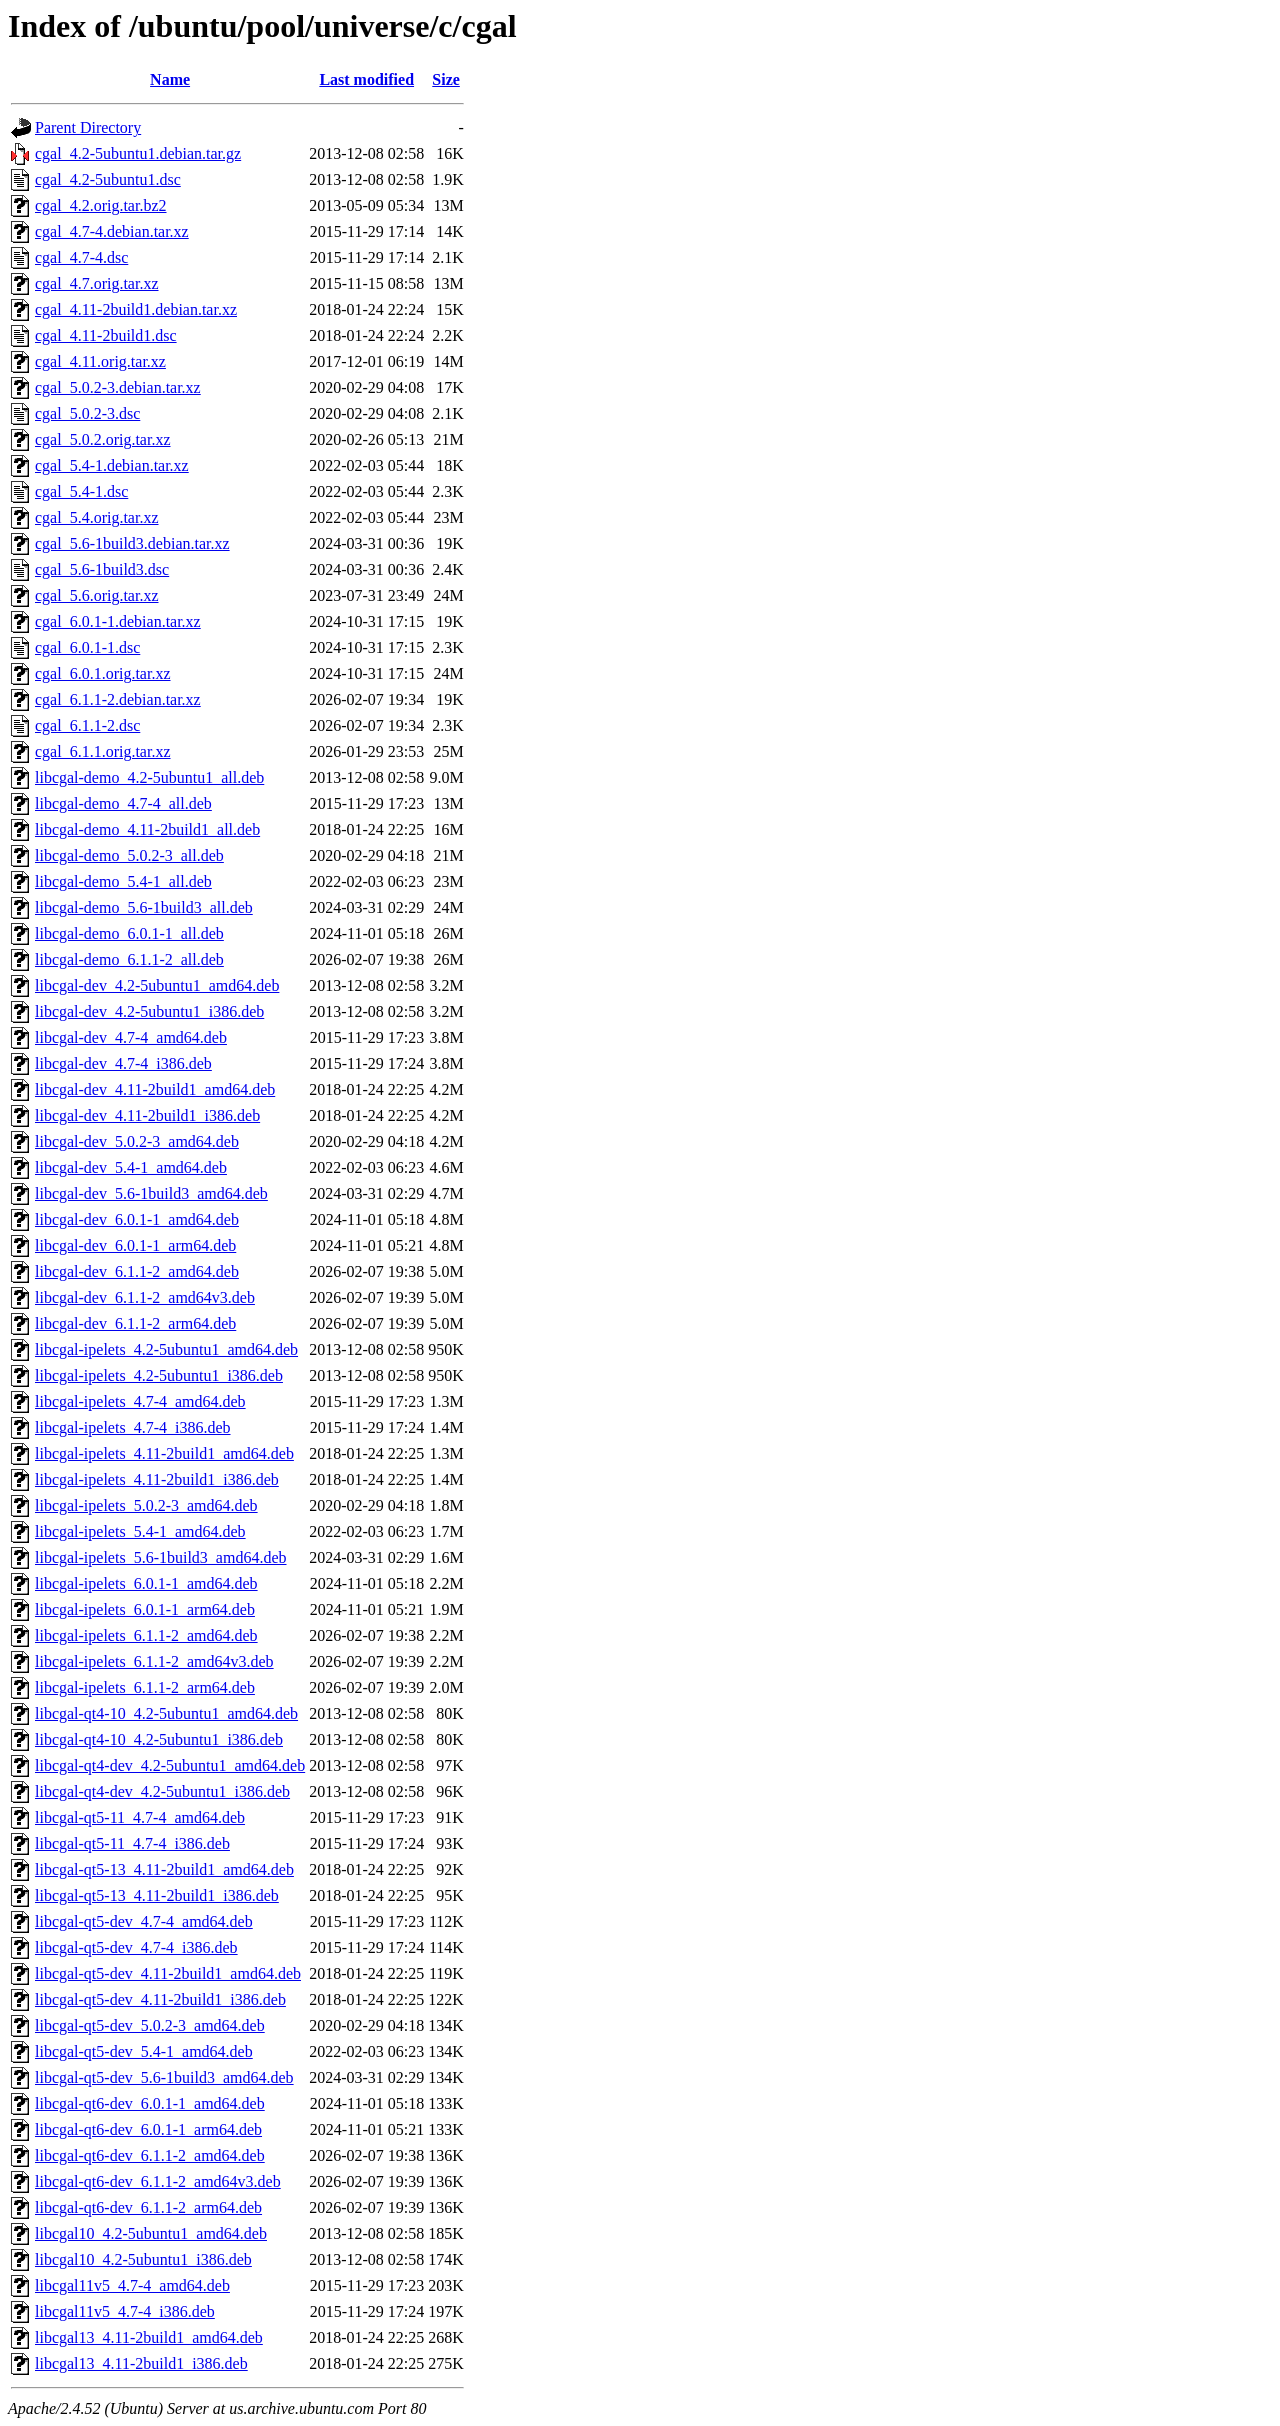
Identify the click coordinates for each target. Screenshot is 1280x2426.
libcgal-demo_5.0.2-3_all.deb (129, 855)
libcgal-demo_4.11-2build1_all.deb (147, 829)
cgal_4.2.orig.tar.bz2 (101, 205)
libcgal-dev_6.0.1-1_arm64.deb (135, 1245)
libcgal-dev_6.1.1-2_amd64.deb (137, 1271)
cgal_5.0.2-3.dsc (87, 413)
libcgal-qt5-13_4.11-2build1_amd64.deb (164, 1869)
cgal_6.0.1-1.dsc (87, 647)
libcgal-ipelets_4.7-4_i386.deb (133, 1427)
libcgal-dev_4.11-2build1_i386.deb (147, 1115)
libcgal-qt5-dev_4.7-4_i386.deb (136, 1947)
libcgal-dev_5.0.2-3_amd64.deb (137, 1141)
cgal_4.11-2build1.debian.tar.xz (136, 309)
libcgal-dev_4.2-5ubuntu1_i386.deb (149, 1011)
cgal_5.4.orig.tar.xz (97, 517)
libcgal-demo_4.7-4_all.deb (123, 803)
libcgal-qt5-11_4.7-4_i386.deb (132, 1843)
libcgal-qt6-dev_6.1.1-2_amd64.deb (150, 2155)
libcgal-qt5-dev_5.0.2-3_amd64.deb (150, 2025)
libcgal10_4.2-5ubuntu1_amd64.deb (151, 2233)
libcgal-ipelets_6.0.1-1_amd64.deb (146, 1583)
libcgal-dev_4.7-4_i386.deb (123, 1063)
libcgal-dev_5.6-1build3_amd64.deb (151, 1193)
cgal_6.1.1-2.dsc (87, 725)
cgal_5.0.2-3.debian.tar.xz (118, 387)
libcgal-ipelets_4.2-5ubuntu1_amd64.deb (166, 1349)
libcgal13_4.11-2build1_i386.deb (141, 2363)
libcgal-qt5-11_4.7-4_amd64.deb (140, 1817)
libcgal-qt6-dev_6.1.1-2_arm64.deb (148, 2207)
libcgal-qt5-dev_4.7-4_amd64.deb (144, 1921)
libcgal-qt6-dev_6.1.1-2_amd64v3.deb (158, 2181)
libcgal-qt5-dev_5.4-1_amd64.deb (144, 2051)
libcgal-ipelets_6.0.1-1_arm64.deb (145, 1609)
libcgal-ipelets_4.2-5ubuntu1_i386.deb (159, 1375)
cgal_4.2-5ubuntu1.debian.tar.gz (138, 153)
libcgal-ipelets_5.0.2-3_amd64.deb (146, 1505)
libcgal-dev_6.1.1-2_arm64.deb (135, 1323)
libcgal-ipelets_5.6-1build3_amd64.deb (161, 1557)
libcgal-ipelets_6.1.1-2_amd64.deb (146, 1635)
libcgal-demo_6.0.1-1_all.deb (129, 933)
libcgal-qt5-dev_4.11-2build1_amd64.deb (168, 1973)
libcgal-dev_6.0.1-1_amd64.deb (137, 1219)
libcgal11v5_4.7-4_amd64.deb (132, 2285)
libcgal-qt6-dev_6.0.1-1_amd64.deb (150, 2103)
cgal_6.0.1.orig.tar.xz (103, 673)
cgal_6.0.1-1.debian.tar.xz (118, 621)
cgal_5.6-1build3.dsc (102, 569)
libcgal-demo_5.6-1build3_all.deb (144, 907)
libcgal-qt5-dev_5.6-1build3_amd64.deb (164, 2077)
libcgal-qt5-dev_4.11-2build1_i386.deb (160, 1999)
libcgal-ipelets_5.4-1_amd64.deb (140, 1531)
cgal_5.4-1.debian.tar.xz (112, 465)
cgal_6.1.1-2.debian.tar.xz (118, 699)
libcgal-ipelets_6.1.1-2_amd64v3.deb (154, 1661)
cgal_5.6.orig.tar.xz (97, 595)
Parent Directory (88, 127)
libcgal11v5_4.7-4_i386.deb (125, 2311)
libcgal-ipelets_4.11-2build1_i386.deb (157, 1479)
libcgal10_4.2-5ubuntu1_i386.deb (143, 2259)
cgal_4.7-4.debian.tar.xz (112, 231)
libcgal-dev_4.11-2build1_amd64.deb (155, 1089)
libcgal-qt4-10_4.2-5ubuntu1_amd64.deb (166, 1713)
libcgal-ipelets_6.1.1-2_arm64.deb (145, 1687)
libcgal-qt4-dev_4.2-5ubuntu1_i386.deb (162, 1791)
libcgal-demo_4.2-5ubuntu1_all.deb (149, 777)
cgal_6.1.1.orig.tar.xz (103, 751)
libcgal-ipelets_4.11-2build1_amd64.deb (164, 1453)
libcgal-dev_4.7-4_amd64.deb (131, 1037)
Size (446, 79)
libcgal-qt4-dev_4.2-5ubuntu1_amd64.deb (170, 1765)
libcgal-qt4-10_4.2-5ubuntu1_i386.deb (159, 1739)
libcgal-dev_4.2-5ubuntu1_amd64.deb (157, 985)
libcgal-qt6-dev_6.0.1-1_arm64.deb (148, 2129)
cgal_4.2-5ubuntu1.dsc (108, 179)
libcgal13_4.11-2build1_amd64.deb (149, 2337)
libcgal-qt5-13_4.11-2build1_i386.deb (157, 1895)
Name (170, 79)
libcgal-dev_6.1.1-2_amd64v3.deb (145, 1297)
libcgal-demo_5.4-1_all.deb (123, 881)
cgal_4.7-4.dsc (81, 257)
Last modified (366, 79)
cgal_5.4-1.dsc (81, 491)
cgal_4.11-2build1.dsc (106, 335)
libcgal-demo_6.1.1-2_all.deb (129, 959)
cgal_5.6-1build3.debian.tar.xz (132, 543)
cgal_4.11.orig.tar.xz (100, 361)
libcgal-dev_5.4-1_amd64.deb (131, 1167)
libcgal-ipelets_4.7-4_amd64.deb (140, 1401)
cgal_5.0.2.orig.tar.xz (103, 439)
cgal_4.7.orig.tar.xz (97, 283)
